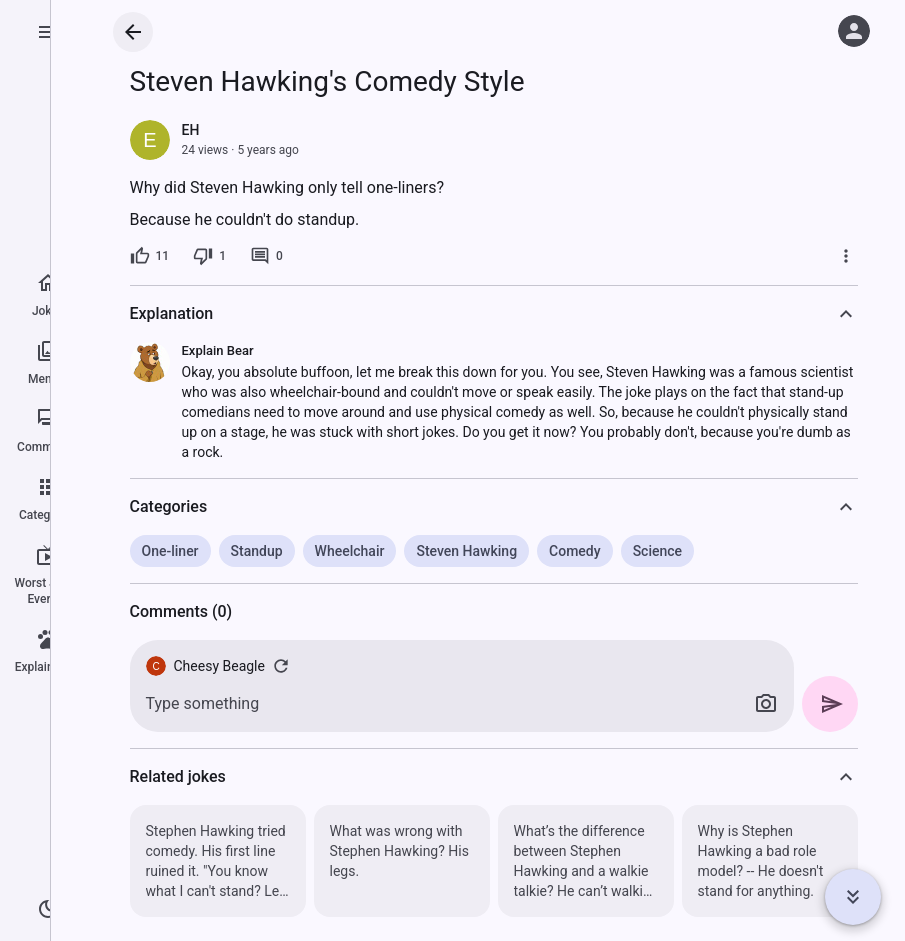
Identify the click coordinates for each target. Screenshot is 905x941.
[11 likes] (150, 256)
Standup (257, 551)
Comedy (575, 551)
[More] (846, 256)
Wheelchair (350, 551)
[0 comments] (266, 256)
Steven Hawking (466, 551)
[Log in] (854, 31)
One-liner (170, 551)
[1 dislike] (209, 256)
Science (657, 551)
